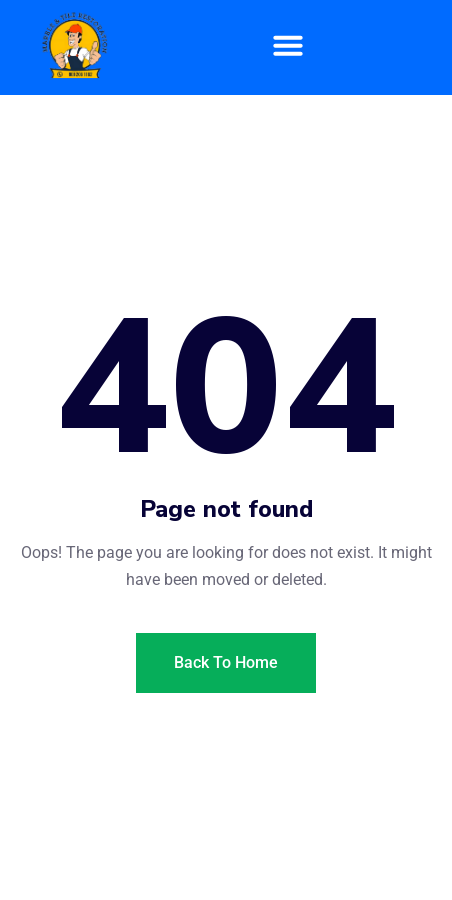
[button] (289, 45)
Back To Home (226, 662)
